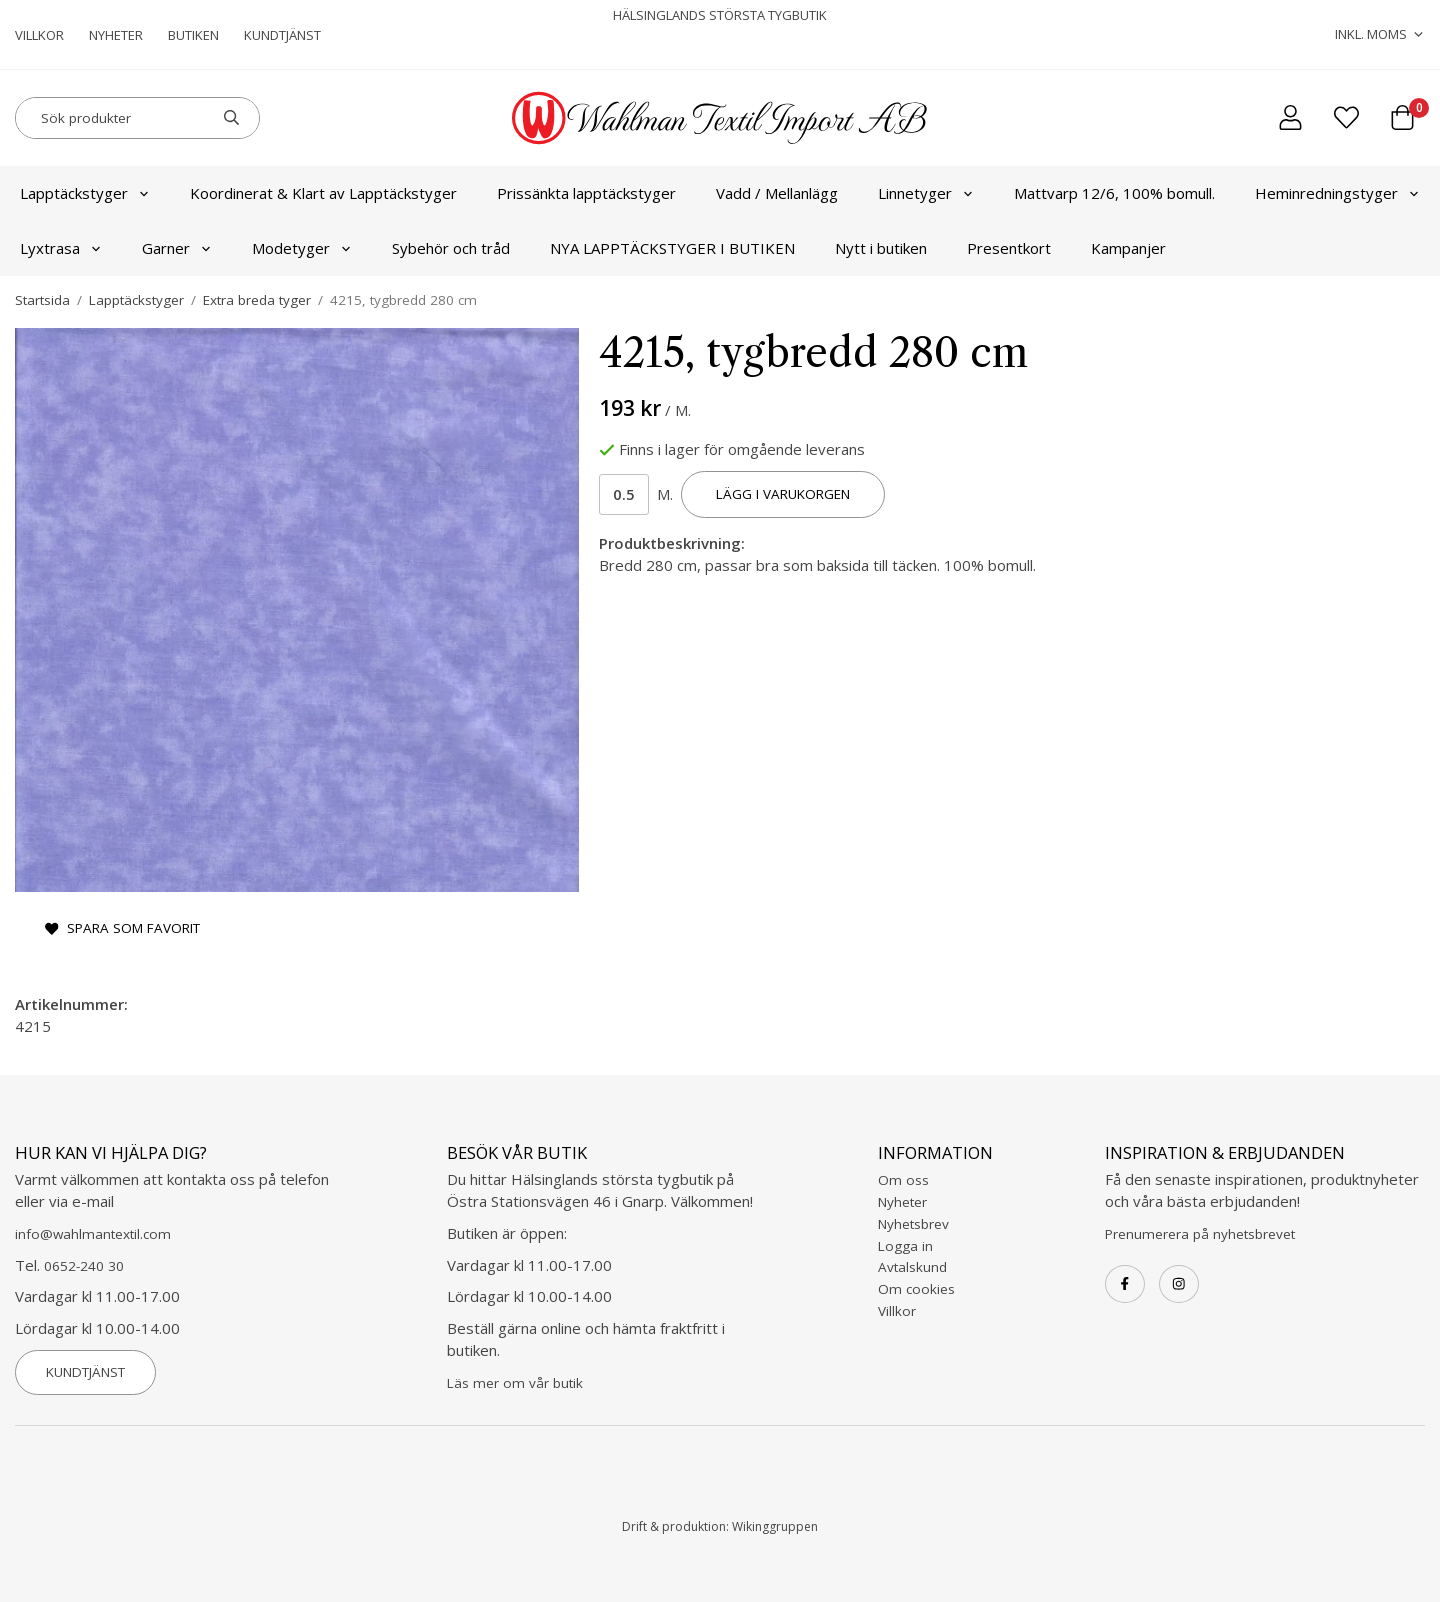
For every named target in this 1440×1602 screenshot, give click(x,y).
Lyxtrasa (61, 248)
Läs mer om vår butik (515, 1383)
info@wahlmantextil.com (93, 1234)
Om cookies (916, 1289)
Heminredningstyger (1337, 193)
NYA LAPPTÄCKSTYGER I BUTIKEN (672, 248)
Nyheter (116, 35)
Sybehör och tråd (451, 248)
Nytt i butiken (881, 248)
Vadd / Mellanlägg (777, 193)
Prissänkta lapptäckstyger (586, 193)
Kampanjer (1128, 248)
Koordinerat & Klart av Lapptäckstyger (323, 193)
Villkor (39, 35)
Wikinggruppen (775, 1526)
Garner (177, 248)
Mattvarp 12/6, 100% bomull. (1114, 193)
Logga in (905, 1246)
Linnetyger (926, 193)
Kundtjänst (282, 35)
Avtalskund (912, 1267)
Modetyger (302, 248)
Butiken (193, 35)
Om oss (903, 1180)
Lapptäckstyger (85, 193)
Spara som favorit (122, 928)
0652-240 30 (84, 1266)
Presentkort (1009, 248)
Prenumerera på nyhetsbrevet (1200, 1234)
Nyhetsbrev (913, 1224)
